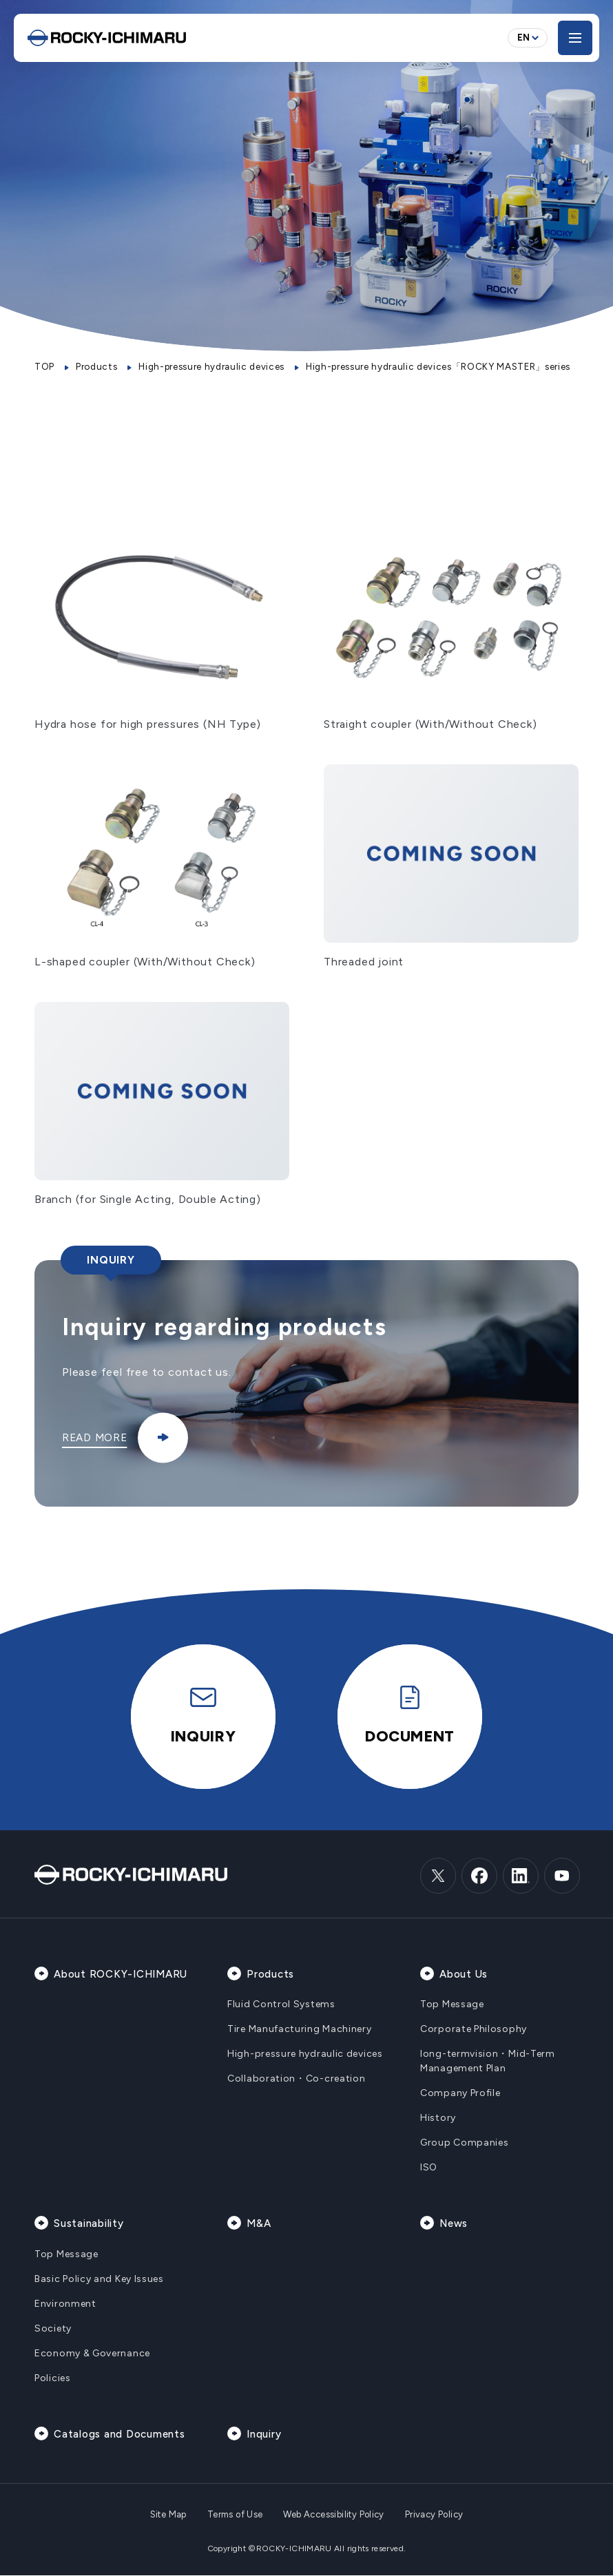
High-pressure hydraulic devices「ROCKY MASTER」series (458, 367)
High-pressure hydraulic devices (220, 367)
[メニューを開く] (575, 38)
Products (98, 367)
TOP (44, 367)
